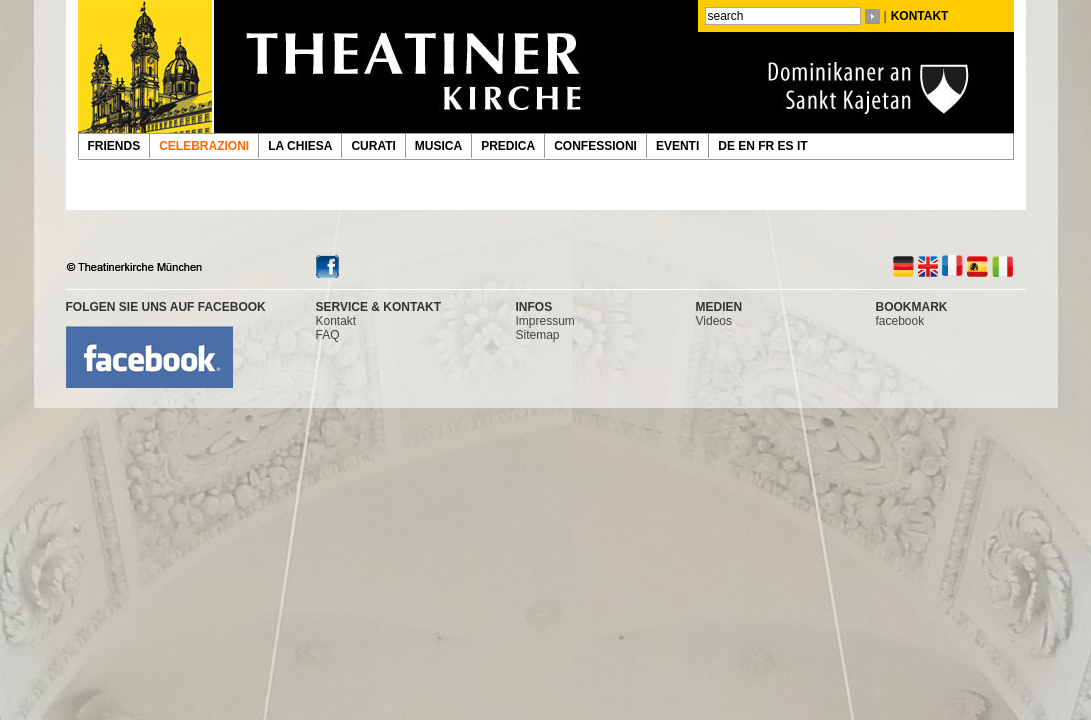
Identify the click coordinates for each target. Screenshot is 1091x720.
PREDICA (508, 146)
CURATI (373, 146)
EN (748, 146)
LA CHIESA (300, 146)
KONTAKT (920, 16)
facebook (900, 321)
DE (728, 146)
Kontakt (336, 321)
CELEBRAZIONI (204, 146)
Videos (714, 321)
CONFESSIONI (595, 146)
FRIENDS (114, 146)
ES (787, 146)
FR (767, 146)
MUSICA (438, 146)
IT (804, 146)
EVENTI (677, 146)
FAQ (328, 335)
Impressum (545, 321)
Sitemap (538, 335)
